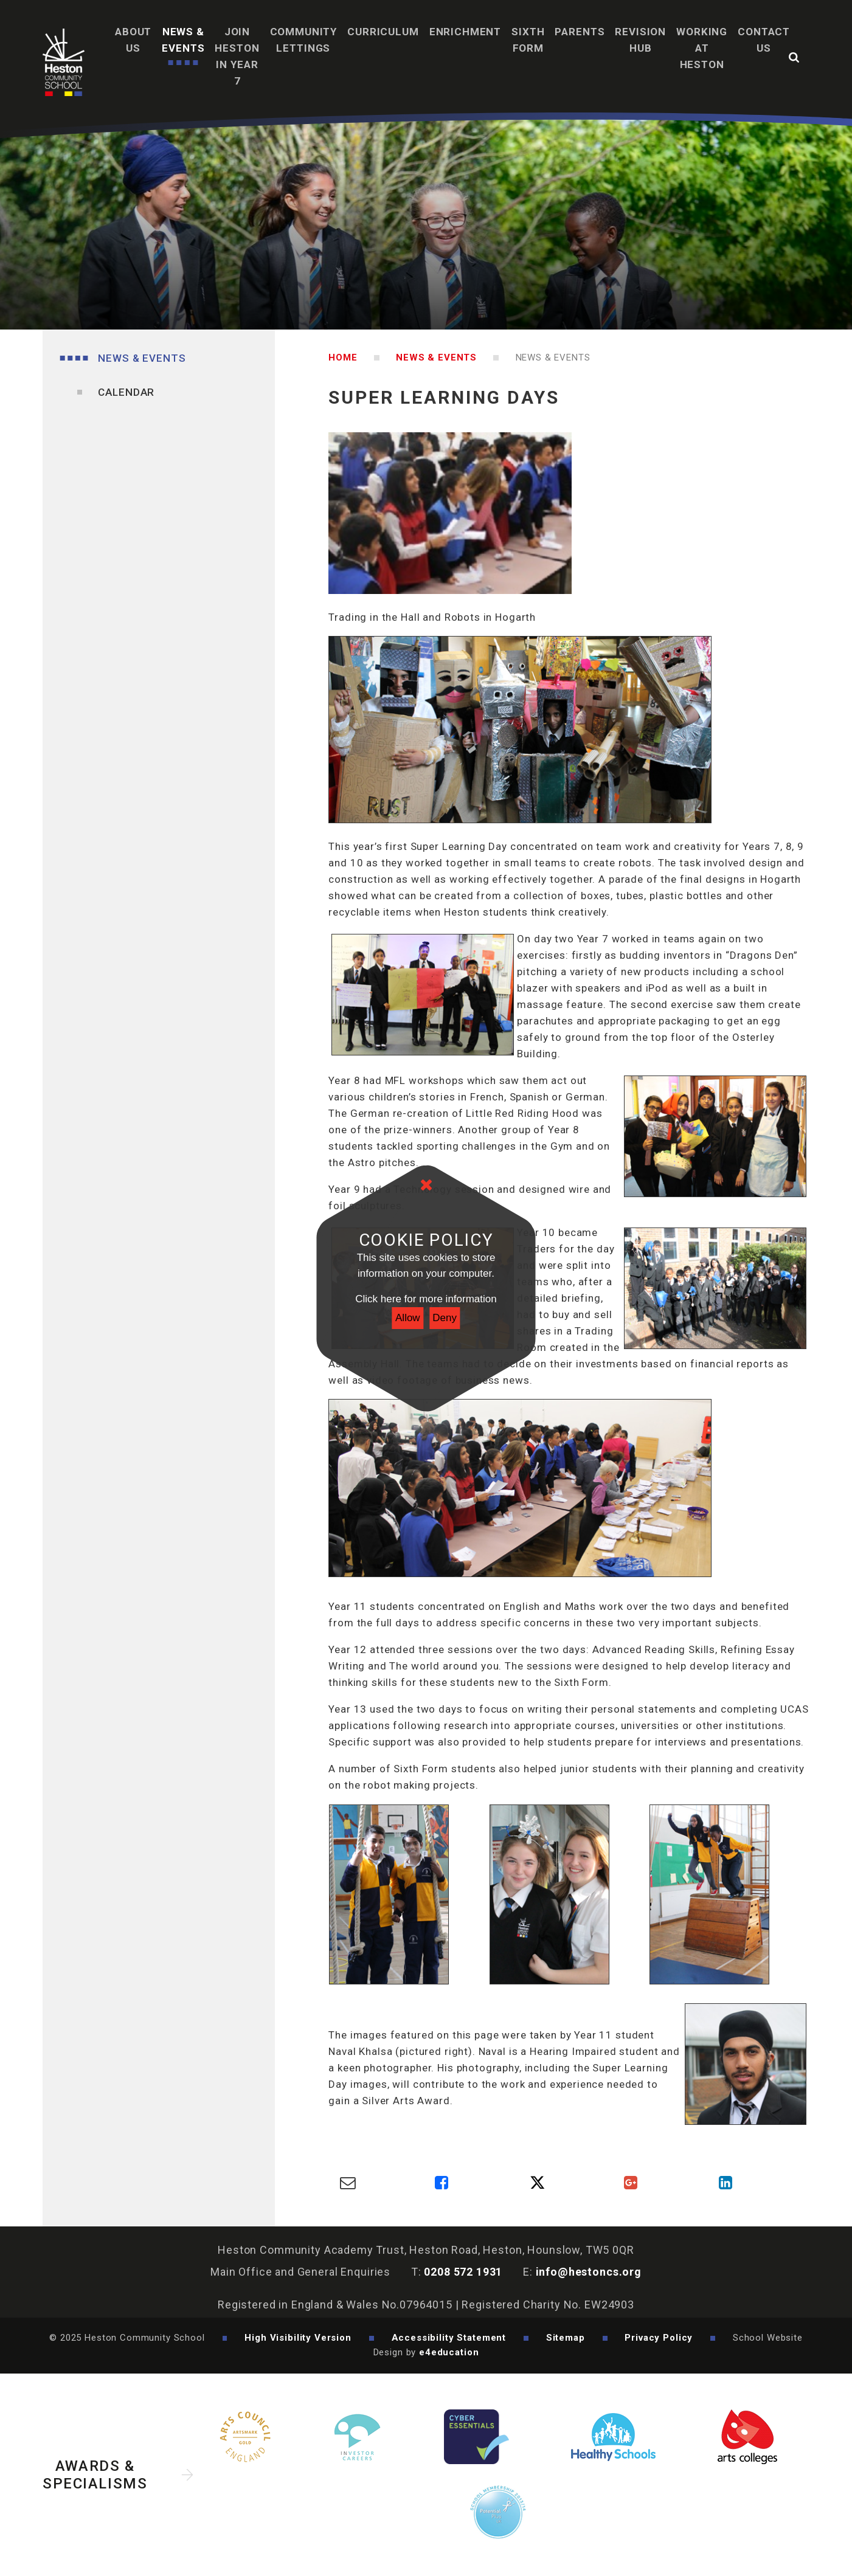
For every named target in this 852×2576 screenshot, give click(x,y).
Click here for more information (425, 1299)
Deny (444, 1318)
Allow (407, 1318)
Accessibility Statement (449, 2337)
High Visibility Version (298, 2337)
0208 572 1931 (463, 2271)
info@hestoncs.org (589, 2271)
